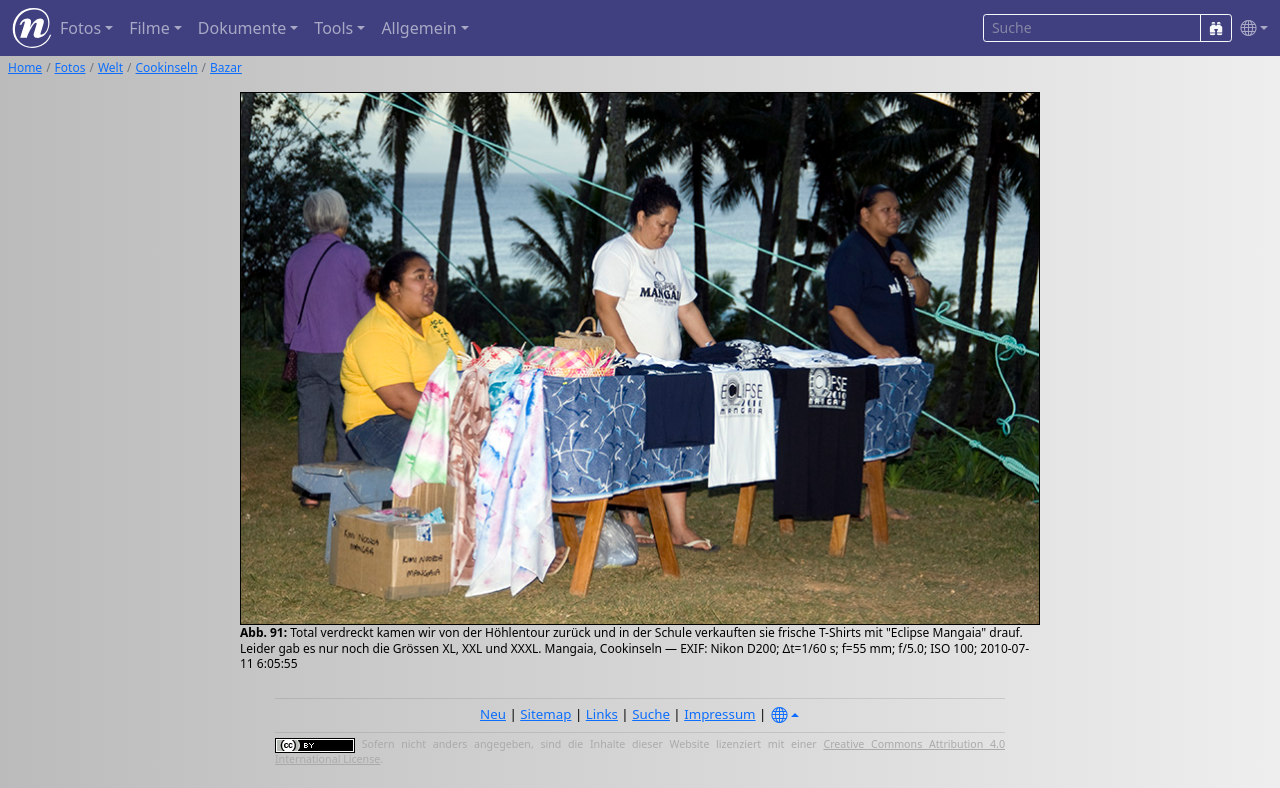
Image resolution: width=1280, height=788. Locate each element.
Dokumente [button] (242, 28)
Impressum (719, 714)
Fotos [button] (80, 28)
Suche (651, 714)
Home (25, 67)
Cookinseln (167, 67)
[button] (1250, 28)
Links (602, 714)
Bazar (226, 67)
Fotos (70, 67)
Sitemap (545, 714)
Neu (493, 714)
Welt (110, 67)
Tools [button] (333, 28)
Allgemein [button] (418, 28)
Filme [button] (149, 28)
